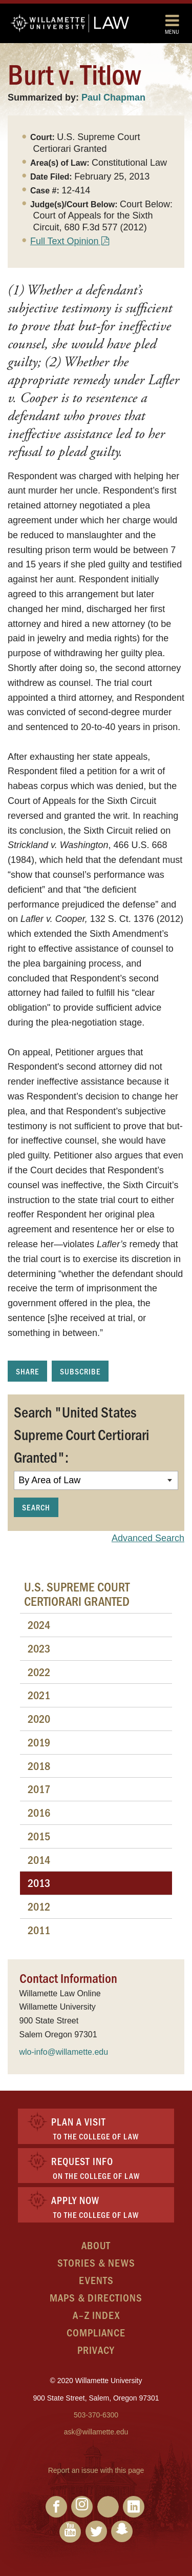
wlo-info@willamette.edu (64, 2052)
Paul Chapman (113, 97)
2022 (39, 1671)
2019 (39, 1742)
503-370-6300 (96, 2415)
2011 (39, 1929)
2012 (39, 1906)
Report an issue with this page (96, 2470)
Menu (172, 23)
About (96, 2245)
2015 (39, 1835)
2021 (39, 1694)
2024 (39, 1624)
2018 (39, 1765)
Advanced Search (148, 1538)
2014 (39, 1859)
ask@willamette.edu (96, 2432)
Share (27, 1371)
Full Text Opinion (64, 241)
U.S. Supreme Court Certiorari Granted (77, 1593)
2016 (39, 1812)
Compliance (96, 2332)
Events (96, 2280)
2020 (39, 1718)
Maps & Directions (96, 2297)
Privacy (96, 2349)
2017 (39, 1788)
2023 (39, 1648)
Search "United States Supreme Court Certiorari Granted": (82, 1434)
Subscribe (80, 1371)
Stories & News (96, 2262)
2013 (39, 1882)
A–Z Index (96, 2315)
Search (36, 1507)
